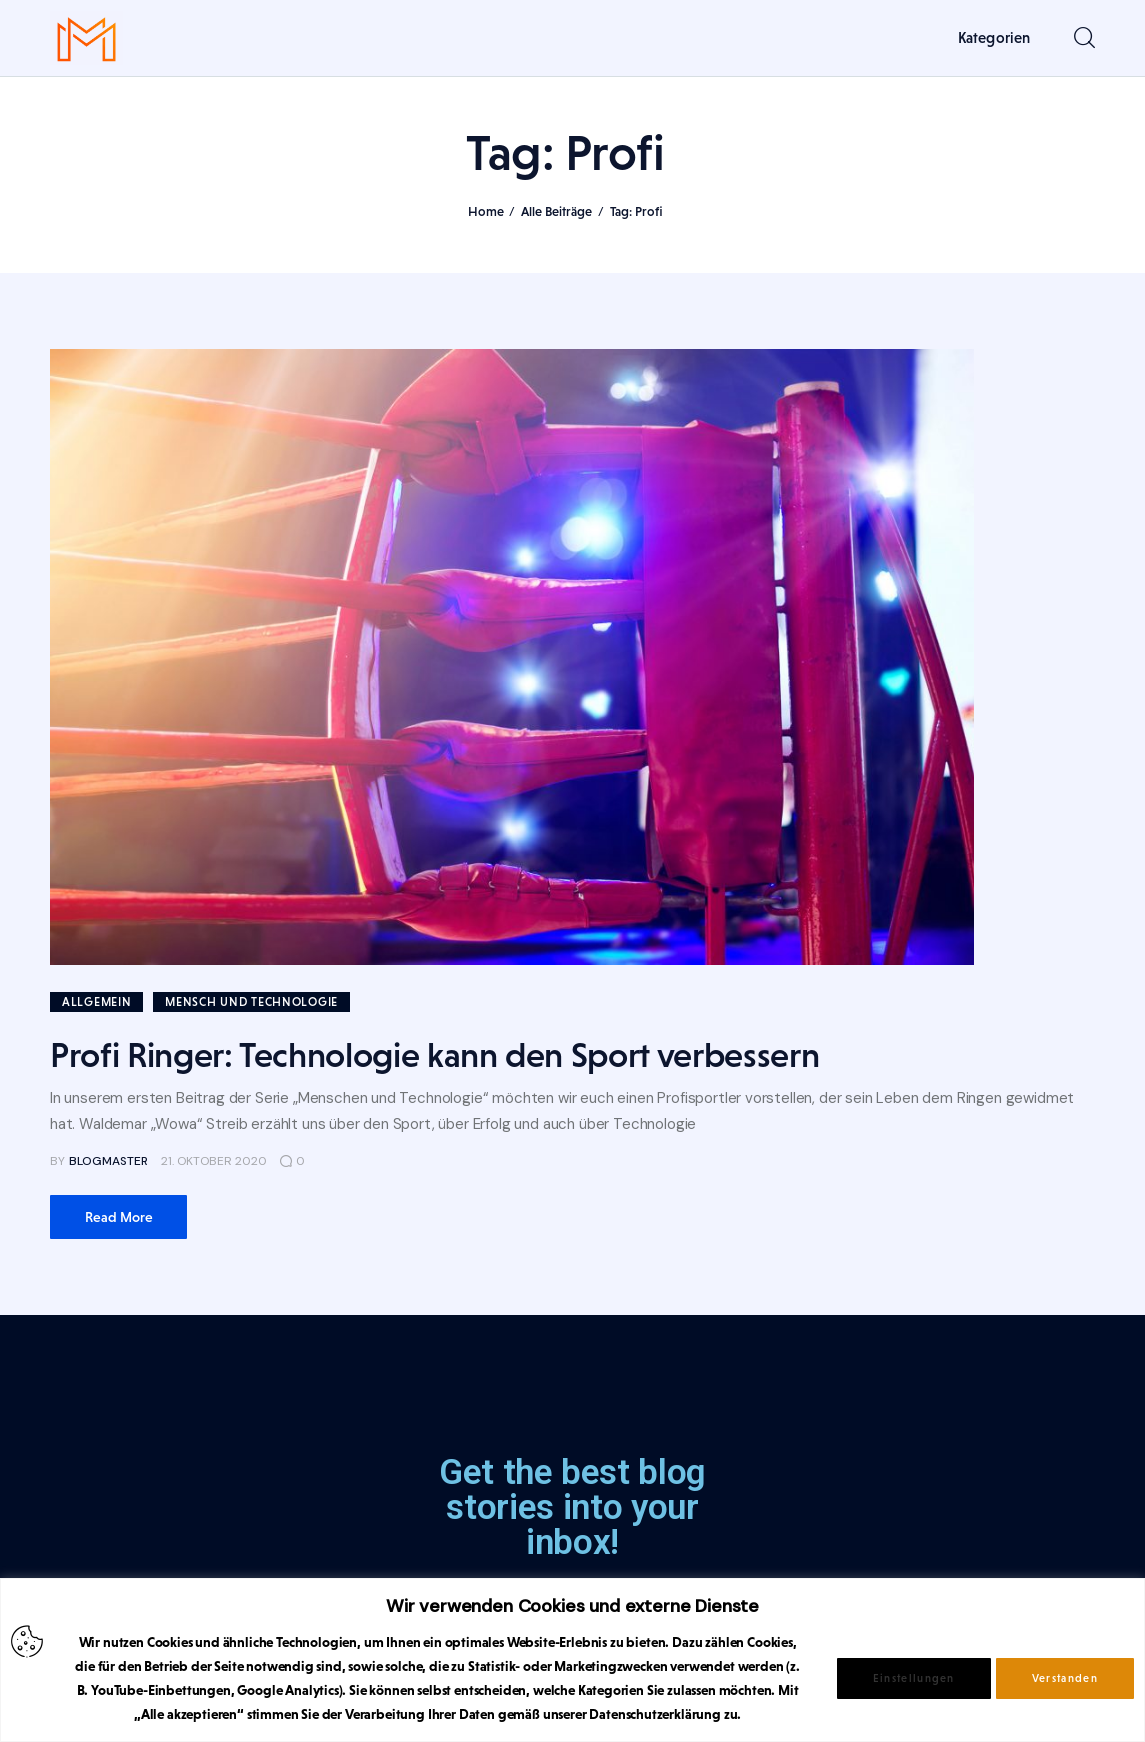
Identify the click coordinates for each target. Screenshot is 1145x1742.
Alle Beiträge (556, 211)
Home (486, 211)
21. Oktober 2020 (214, 1161)
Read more (119, 1217)
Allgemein (96, 1002)
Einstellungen (914, 1678)
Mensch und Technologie (251, 1002)
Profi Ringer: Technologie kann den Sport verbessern (434, 1055)
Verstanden (1065, 1678)
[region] (572, 1660)
